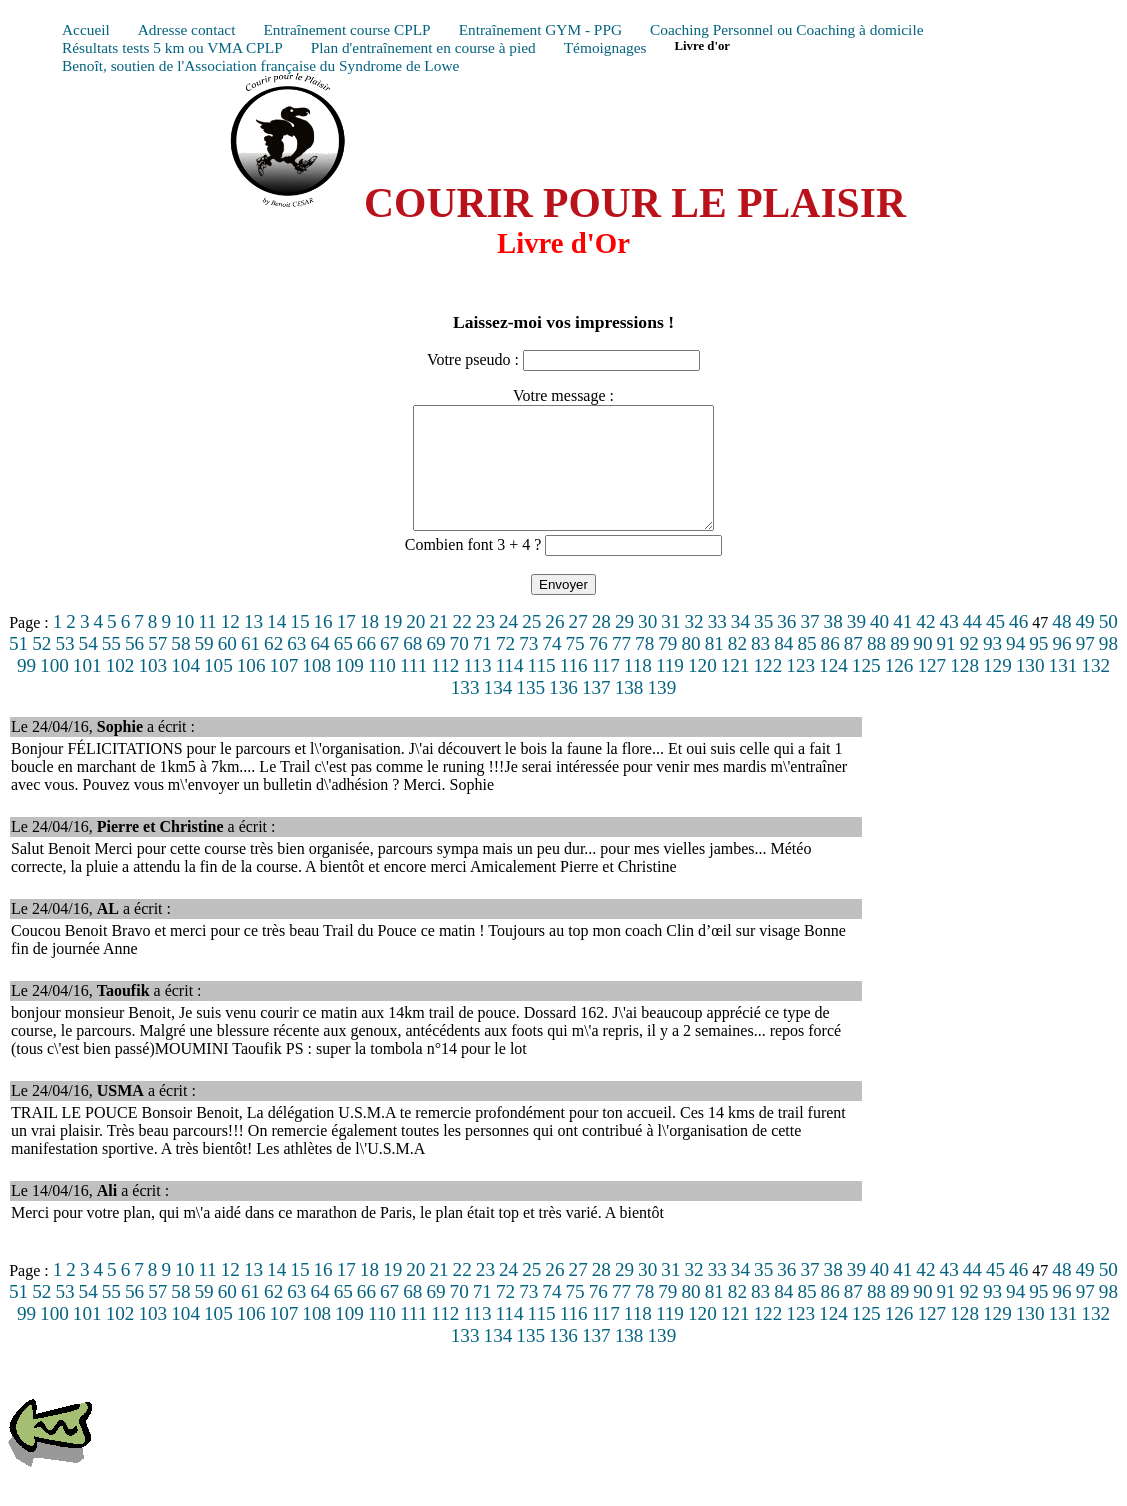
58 (180, 667)
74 (551, 667)
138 (629, 711)
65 (343, 667)
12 (230, 645)
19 (392, 645)
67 (389, 667)
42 (925, 645)
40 (879, 645)
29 (624, 645)
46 (1018, 645)
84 (783, 667)
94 (1015, 667)
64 (319, 667)
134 (498, 711)
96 (1061, 667)
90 (922, 667)
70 (459, 667)
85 (806, 667)
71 (482, 667)
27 (578, 645)
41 (902, 645)
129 (997, 689)
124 (833, 689)
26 (554, 645)
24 (508, 645)
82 (737, 667)
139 (661, 711)
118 (638, 689)
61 (250, 667)
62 (273, 667)
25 (531, 645)
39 (856, 645)
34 (740, 645)
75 (575, 667)
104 (185, 689)
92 (969, 667)
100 (54, 689)
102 (120, 689)
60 (227, 667)
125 (866, 689)
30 (647, 645)
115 (542, 689)
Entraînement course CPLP (346, 29)
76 (598, 667)
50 (1108, 645)
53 (64, 667)
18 (369, 645)
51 (18, 667)
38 (833, 645)
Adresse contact (187, 29)
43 (949, 645)
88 (876, 667)
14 (276, 645)
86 (830, 667)
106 (251, 689)
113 (477, 689)
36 (786, 645)
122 (768, 689)
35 (763, 645)
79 (667, 667)
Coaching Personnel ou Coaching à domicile (786, 29)
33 (717, 645)
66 (366, 667)
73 (528, 667)
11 (207, 645)
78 (644, 667)
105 (218, 689)
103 (152, 689)
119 (670, 689)
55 (111, 667)
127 (931, 689)
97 (1085, 667)
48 (1061, 645)
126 (899, 689)
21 (438, 645)
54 (88, 667)
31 (670, 645)
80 (690, 667)
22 (462, 645)
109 (349, 689)
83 (760, 667)
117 (606, 689)
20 (415, 645)
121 (735, 689)
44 (972, 645)
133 (465, 711)
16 (322, 645)
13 (253, 645)
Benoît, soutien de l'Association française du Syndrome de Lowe (260, 65)
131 (1063, 689)
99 (26, 689)
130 (1030, 689)
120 (702, 689)
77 (621, 667)
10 (184, 645)
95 (1038, 667)
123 (800, 689)
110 (382, 689)
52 (41, 667)
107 (284, 689)
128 (964, 689)
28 (601, 645)
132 (1095, 689)
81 (714, 667)
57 (157, 667)
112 (445, 689)
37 (809, 645)
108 (316, 689)
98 (1108, 667)
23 (485, 645)
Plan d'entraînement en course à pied (423, 47)
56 (134, 667)
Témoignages (605, 47)
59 (204, 667)
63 (296, 667)
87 (853, 667)
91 (946, 667)
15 (299, 645)
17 (346, 645)
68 (412, 667)
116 (574, 689)
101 (87, 689)
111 (413, 689)
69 (435, 667)
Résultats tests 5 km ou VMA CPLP (172, 47)
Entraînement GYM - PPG (540, 29)
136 (563, 711)
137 (596, 711)
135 (530, 711)
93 (992, 667)
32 (693, 645)
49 (1084, 645)
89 (899, 667)
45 (995, 645)
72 (505, 667)
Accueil (86, 29)
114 (509, 689)
